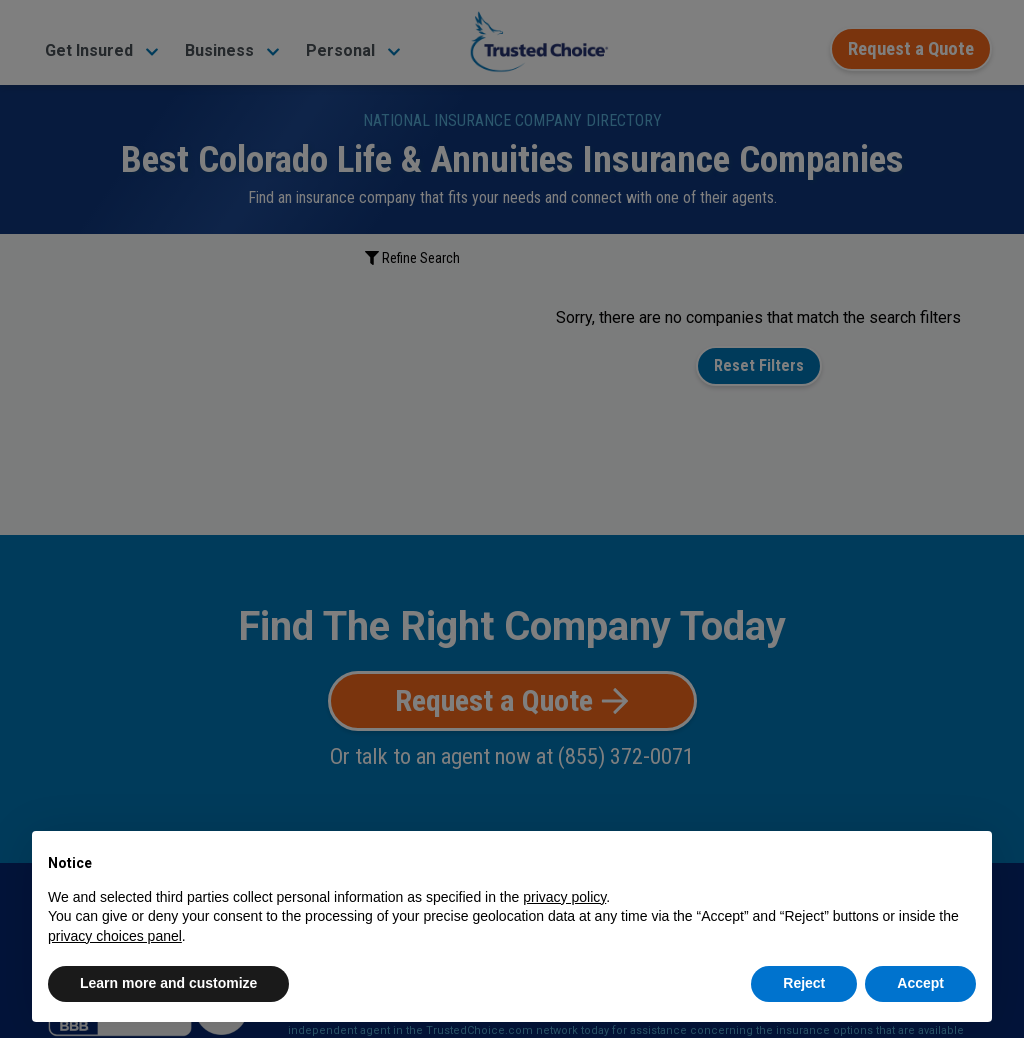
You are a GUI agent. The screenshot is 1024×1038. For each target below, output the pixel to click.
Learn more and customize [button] (168, 983)
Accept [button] (920, 983)
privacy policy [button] (564, 897)
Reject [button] (804, 983)
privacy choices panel (115, 936)
